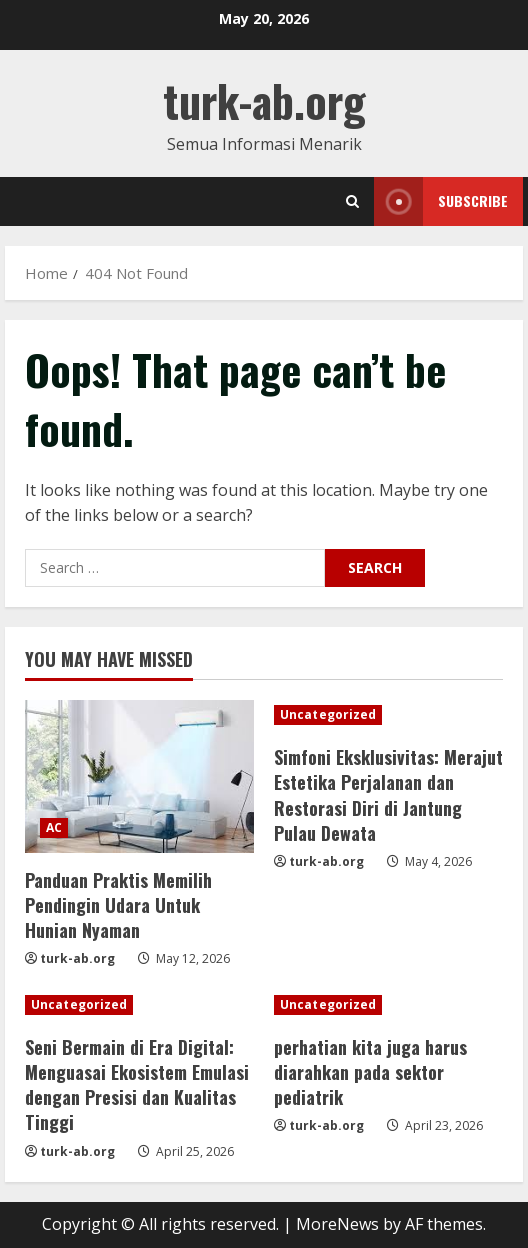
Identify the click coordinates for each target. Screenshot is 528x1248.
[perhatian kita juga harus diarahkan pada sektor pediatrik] (388, 1005)
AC (54, 827)
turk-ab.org (264, 100)
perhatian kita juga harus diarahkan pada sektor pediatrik (370, 1072)
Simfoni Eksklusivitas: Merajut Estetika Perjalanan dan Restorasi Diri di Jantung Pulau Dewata (388, 795)
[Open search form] (352, 201)
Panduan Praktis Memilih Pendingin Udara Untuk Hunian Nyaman (118, 905)
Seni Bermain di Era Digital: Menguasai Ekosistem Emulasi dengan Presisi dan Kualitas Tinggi (137, 1085)
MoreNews (337, 1224)
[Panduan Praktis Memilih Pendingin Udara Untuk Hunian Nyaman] (139, 776)
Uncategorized (328, 714)
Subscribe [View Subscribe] (441, 201)
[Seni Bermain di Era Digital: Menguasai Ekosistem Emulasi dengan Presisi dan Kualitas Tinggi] (139, 1005)
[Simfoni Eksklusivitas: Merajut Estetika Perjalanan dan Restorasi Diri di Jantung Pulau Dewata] (388, 715)
